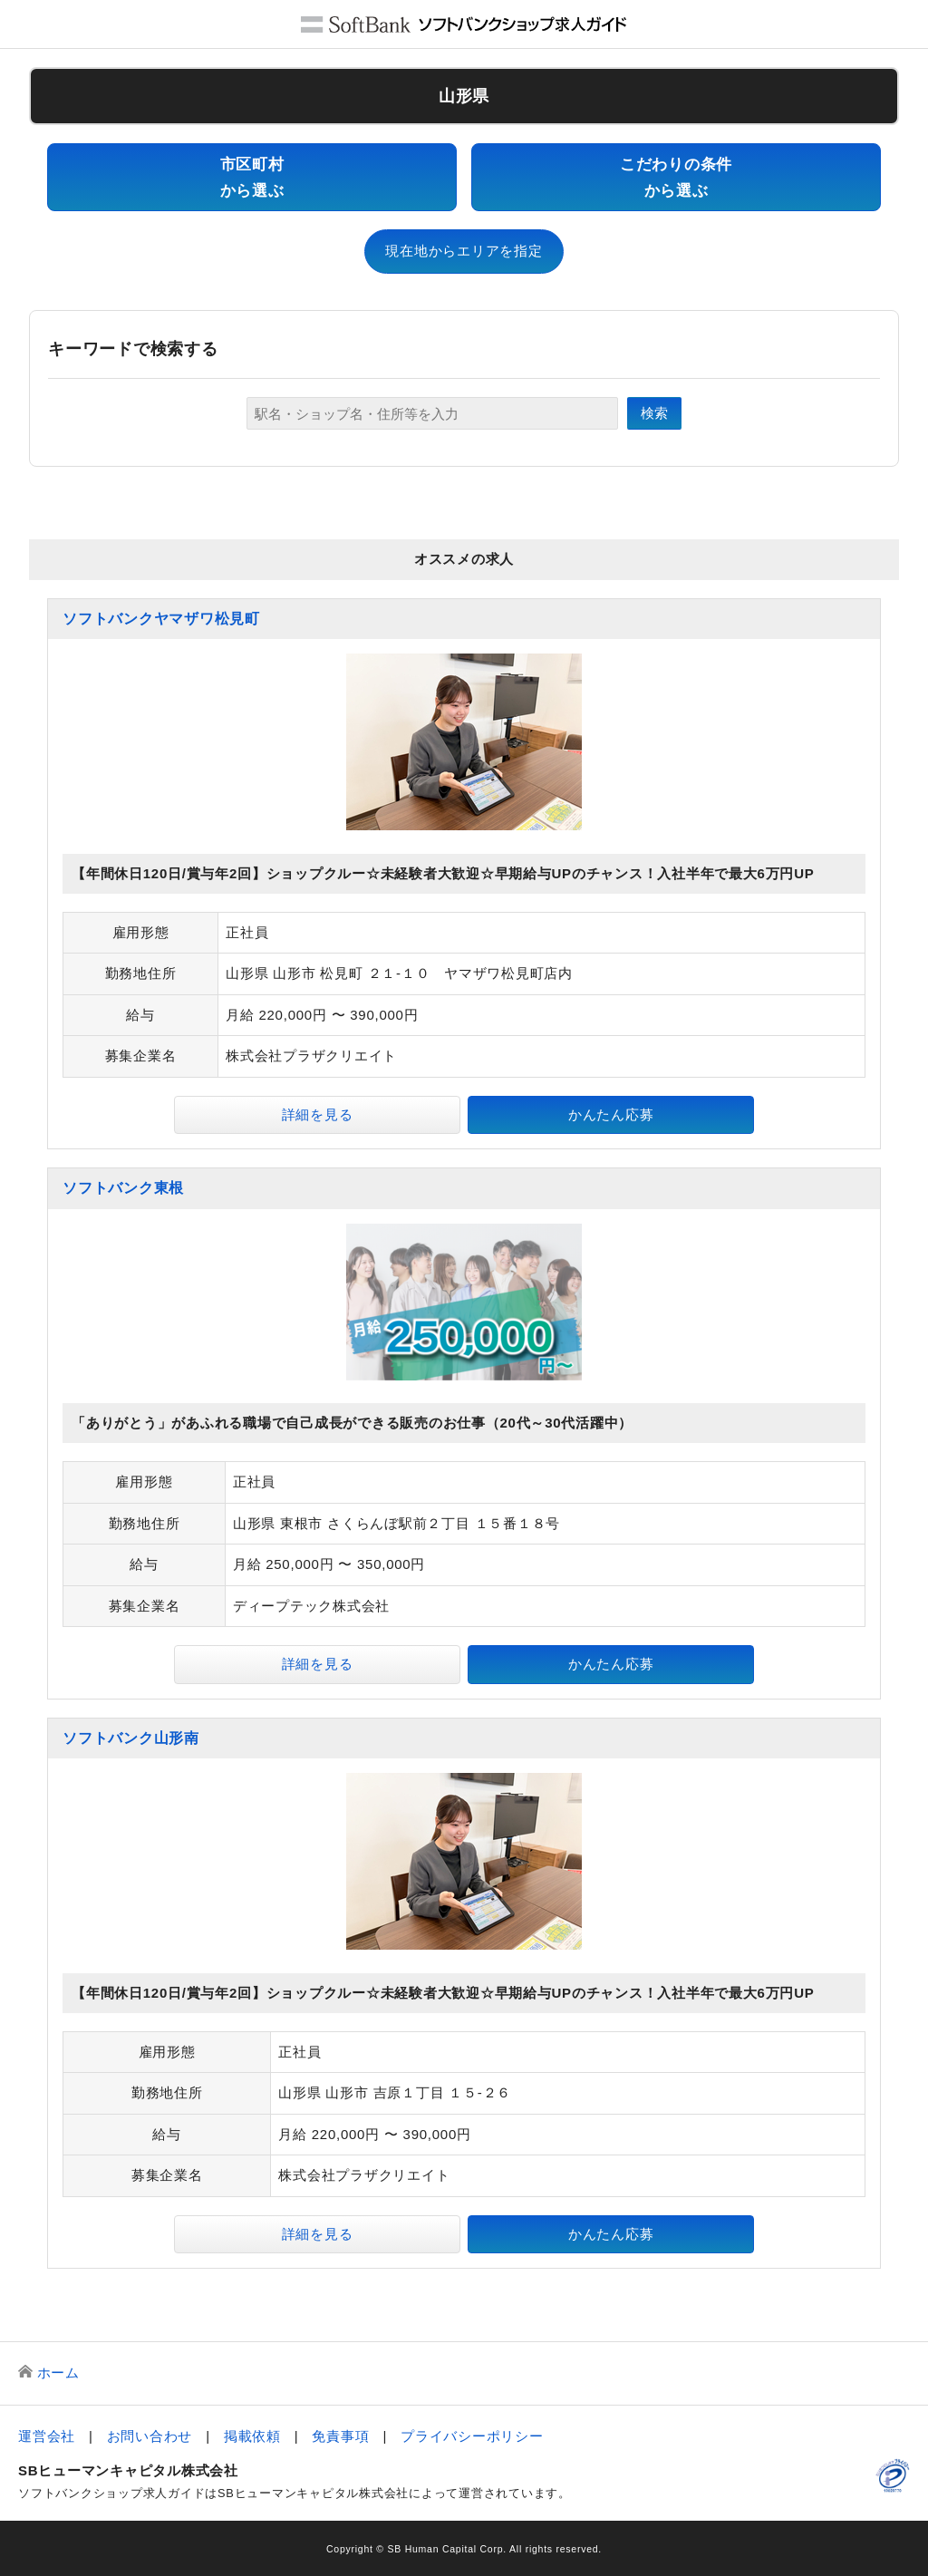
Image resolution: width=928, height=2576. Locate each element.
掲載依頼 (252, 2436)
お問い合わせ (150, 2436)
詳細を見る (317, 1114)
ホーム (58, 2372)
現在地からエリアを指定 (463, 250)
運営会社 (46, 2436)
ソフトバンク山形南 (131, 1738)
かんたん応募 (611, 1114)
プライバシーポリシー (472, 2436)
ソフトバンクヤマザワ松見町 (161, 618)
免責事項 (340, 2436)
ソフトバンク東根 (123, 1188)
